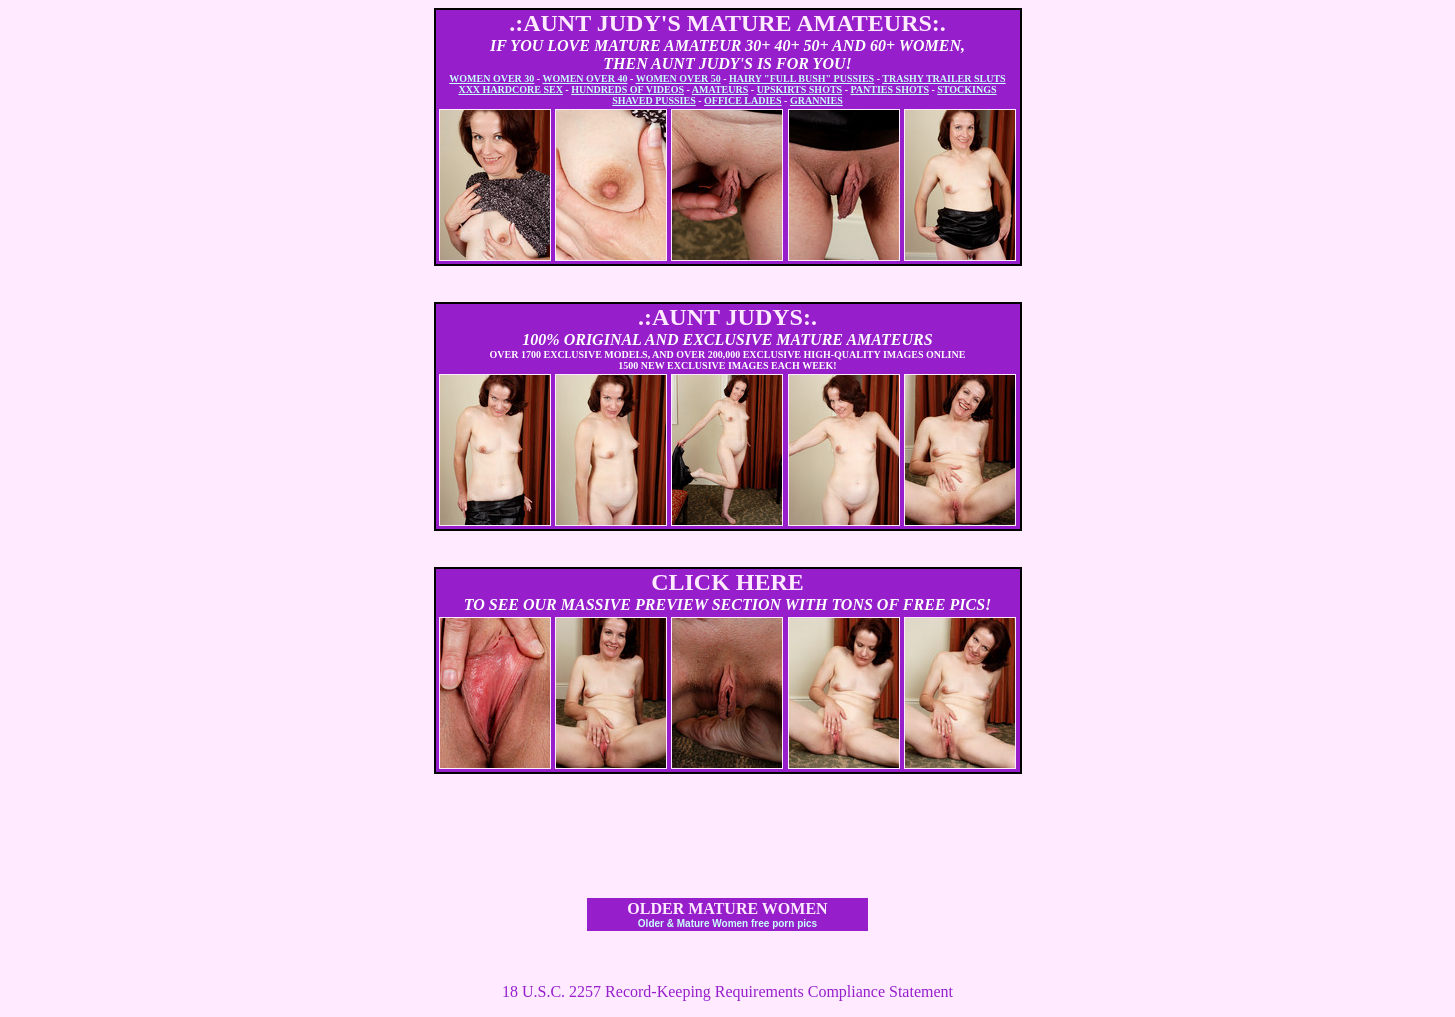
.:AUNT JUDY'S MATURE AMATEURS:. (727, 23)
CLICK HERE (727, 582)
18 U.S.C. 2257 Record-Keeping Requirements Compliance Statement (727, 991)
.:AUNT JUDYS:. (727, 317)
